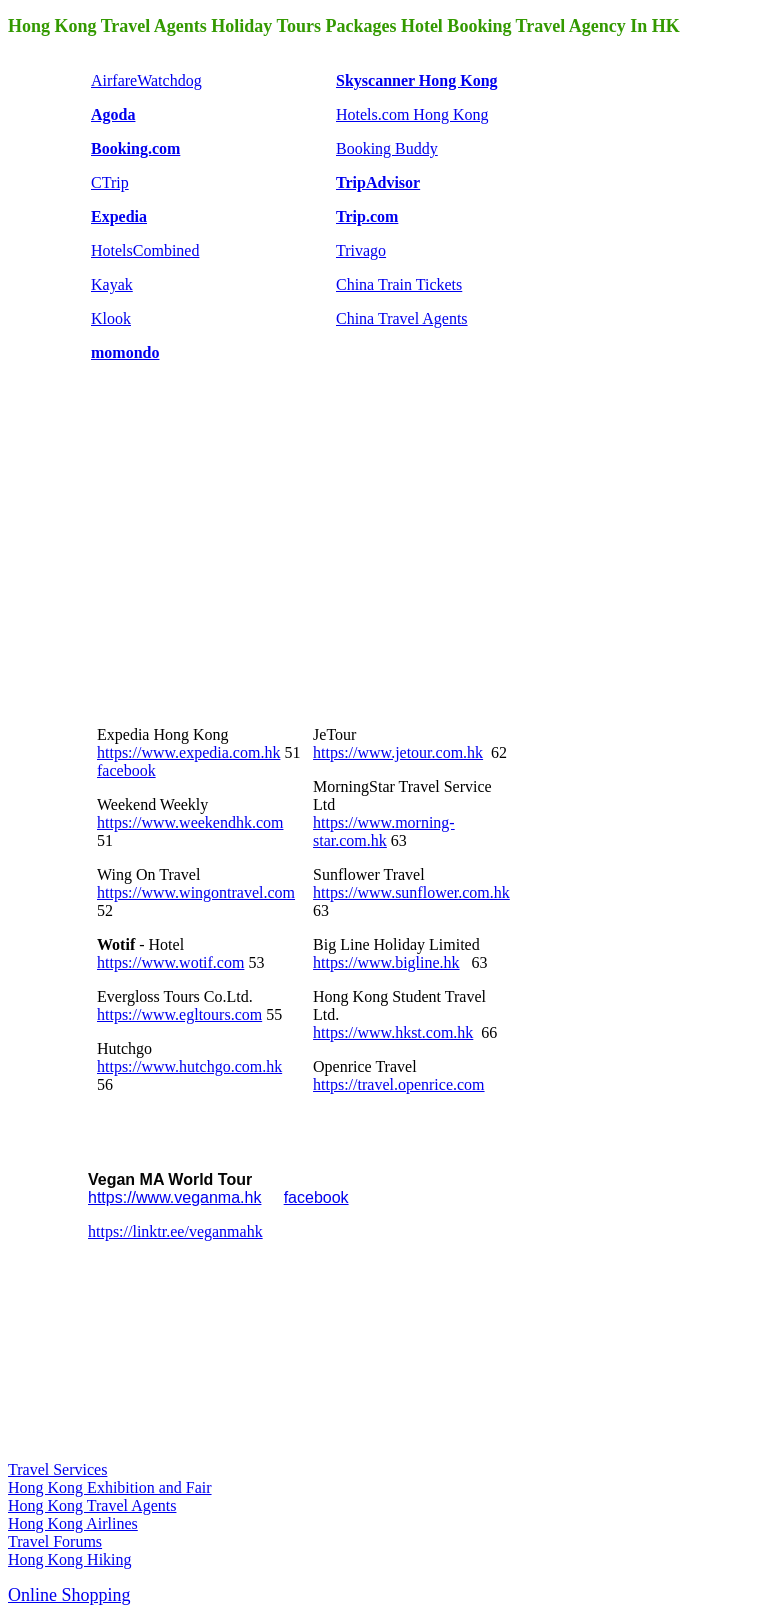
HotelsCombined (145, 250)
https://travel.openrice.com (399, 1084)
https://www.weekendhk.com (190, 822)
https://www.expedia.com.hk (188, 752)
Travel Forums (55, 1541)
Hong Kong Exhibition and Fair (110, 1487)
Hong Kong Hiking (70, 1559)
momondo (125, 352)
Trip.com (367, 216)
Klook (111, 318)
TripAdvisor (378, 182)
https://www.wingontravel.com (196, 892)
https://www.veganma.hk (174, 1197)
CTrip (110, 182)
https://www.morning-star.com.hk (384, 831)
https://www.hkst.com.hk (393, 1032)
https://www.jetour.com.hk (398, 752)
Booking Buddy (387, 148)
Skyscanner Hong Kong (417, 80)
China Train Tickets (399, 284)
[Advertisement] (238, 556)
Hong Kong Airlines (73, 1523)
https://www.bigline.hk (386, 962)
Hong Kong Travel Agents (92, 1505)
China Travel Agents (402, 318)
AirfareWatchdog (146, 80)
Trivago (361, 250)
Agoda (113, 114)
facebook (126, 770)
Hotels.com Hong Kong (412, 114)
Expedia (119, 216)
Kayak (112, 284)
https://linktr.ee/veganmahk (175, 1231)
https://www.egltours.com (179, 1014)
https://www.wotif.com (170, 962)
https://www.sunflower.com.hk (411, 892)
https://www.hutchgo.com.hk (189, 1066)
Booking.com (135, 148)
